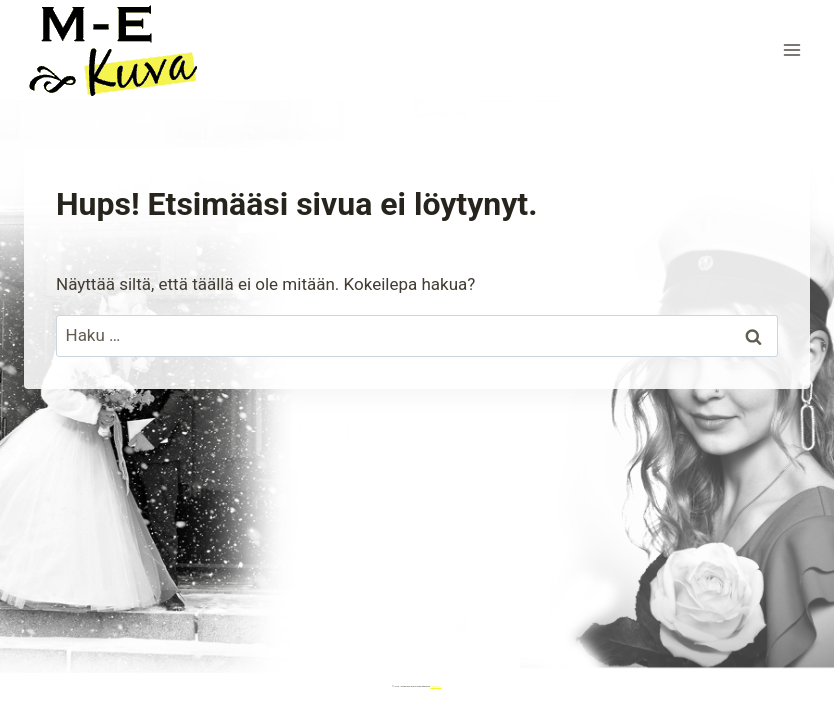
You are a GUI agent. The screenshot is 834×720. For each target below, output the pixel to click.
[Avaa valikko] (791, 49)
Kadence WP (435, 686)
